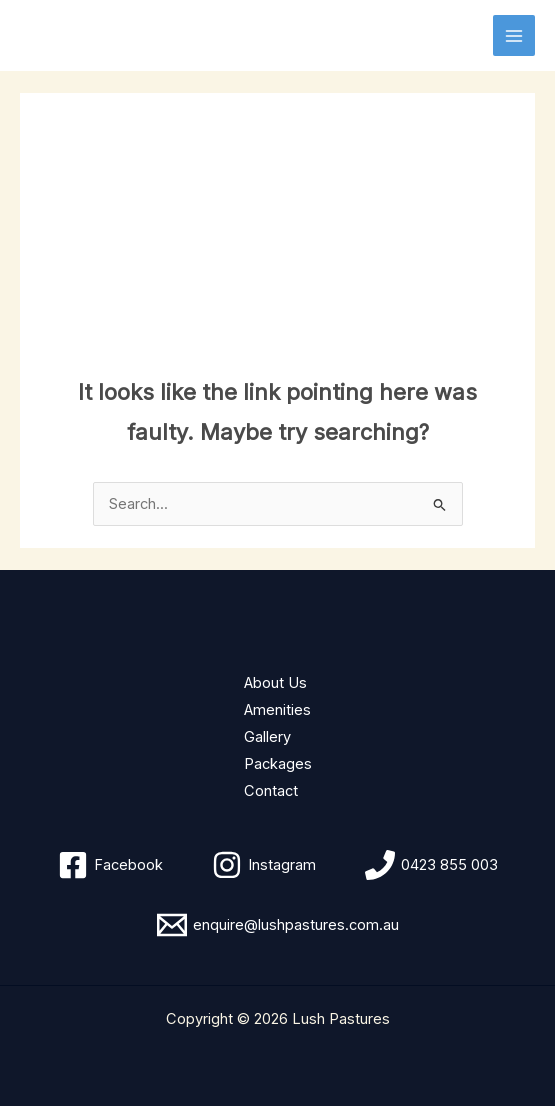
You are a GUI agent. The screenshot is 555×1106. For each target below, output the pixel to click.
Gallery (267, 737)
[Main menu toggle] (514, 36)
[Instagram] (264, 865)
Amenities (277, 710)
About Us (275, 683)
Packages (278, 764)
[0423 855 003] (431, 865)
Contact (271, 791)
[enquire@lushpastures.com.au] (278, 925)
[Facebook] (110, 865)
